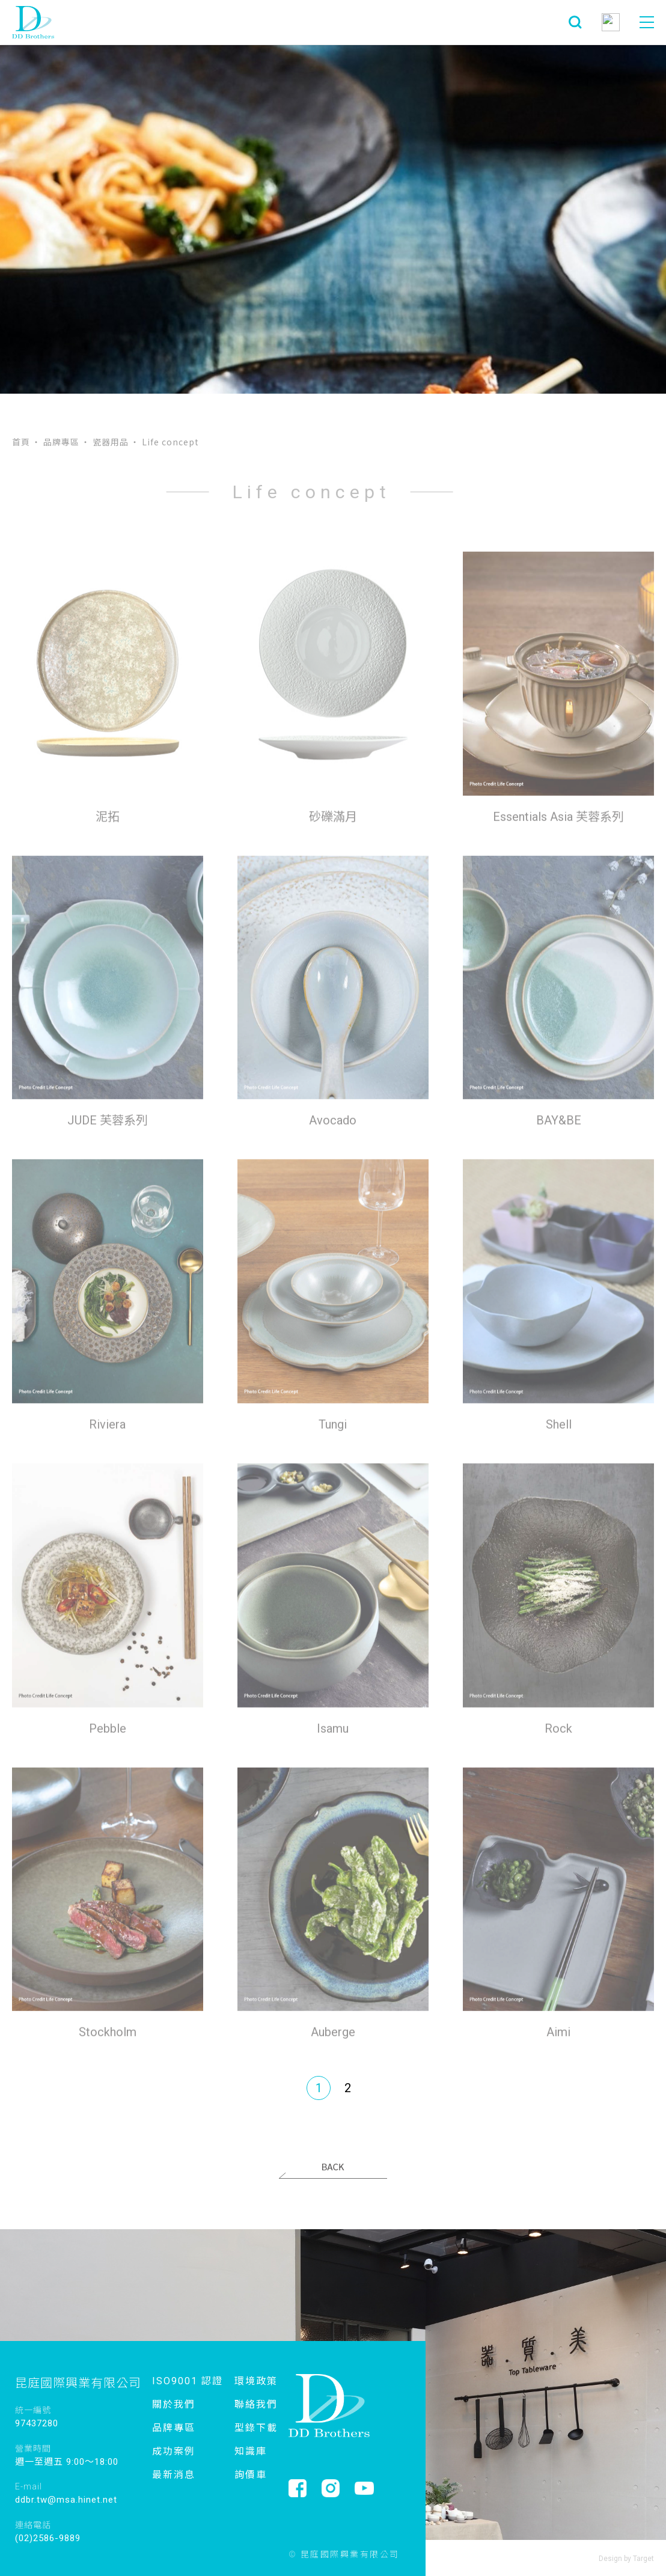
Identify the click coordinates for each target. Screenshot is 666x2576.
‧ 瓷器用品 (105, 442)
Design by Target (626, 2558)
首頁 (21, 442)
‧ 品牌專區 (55, 442)
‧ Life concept (164, 442)
